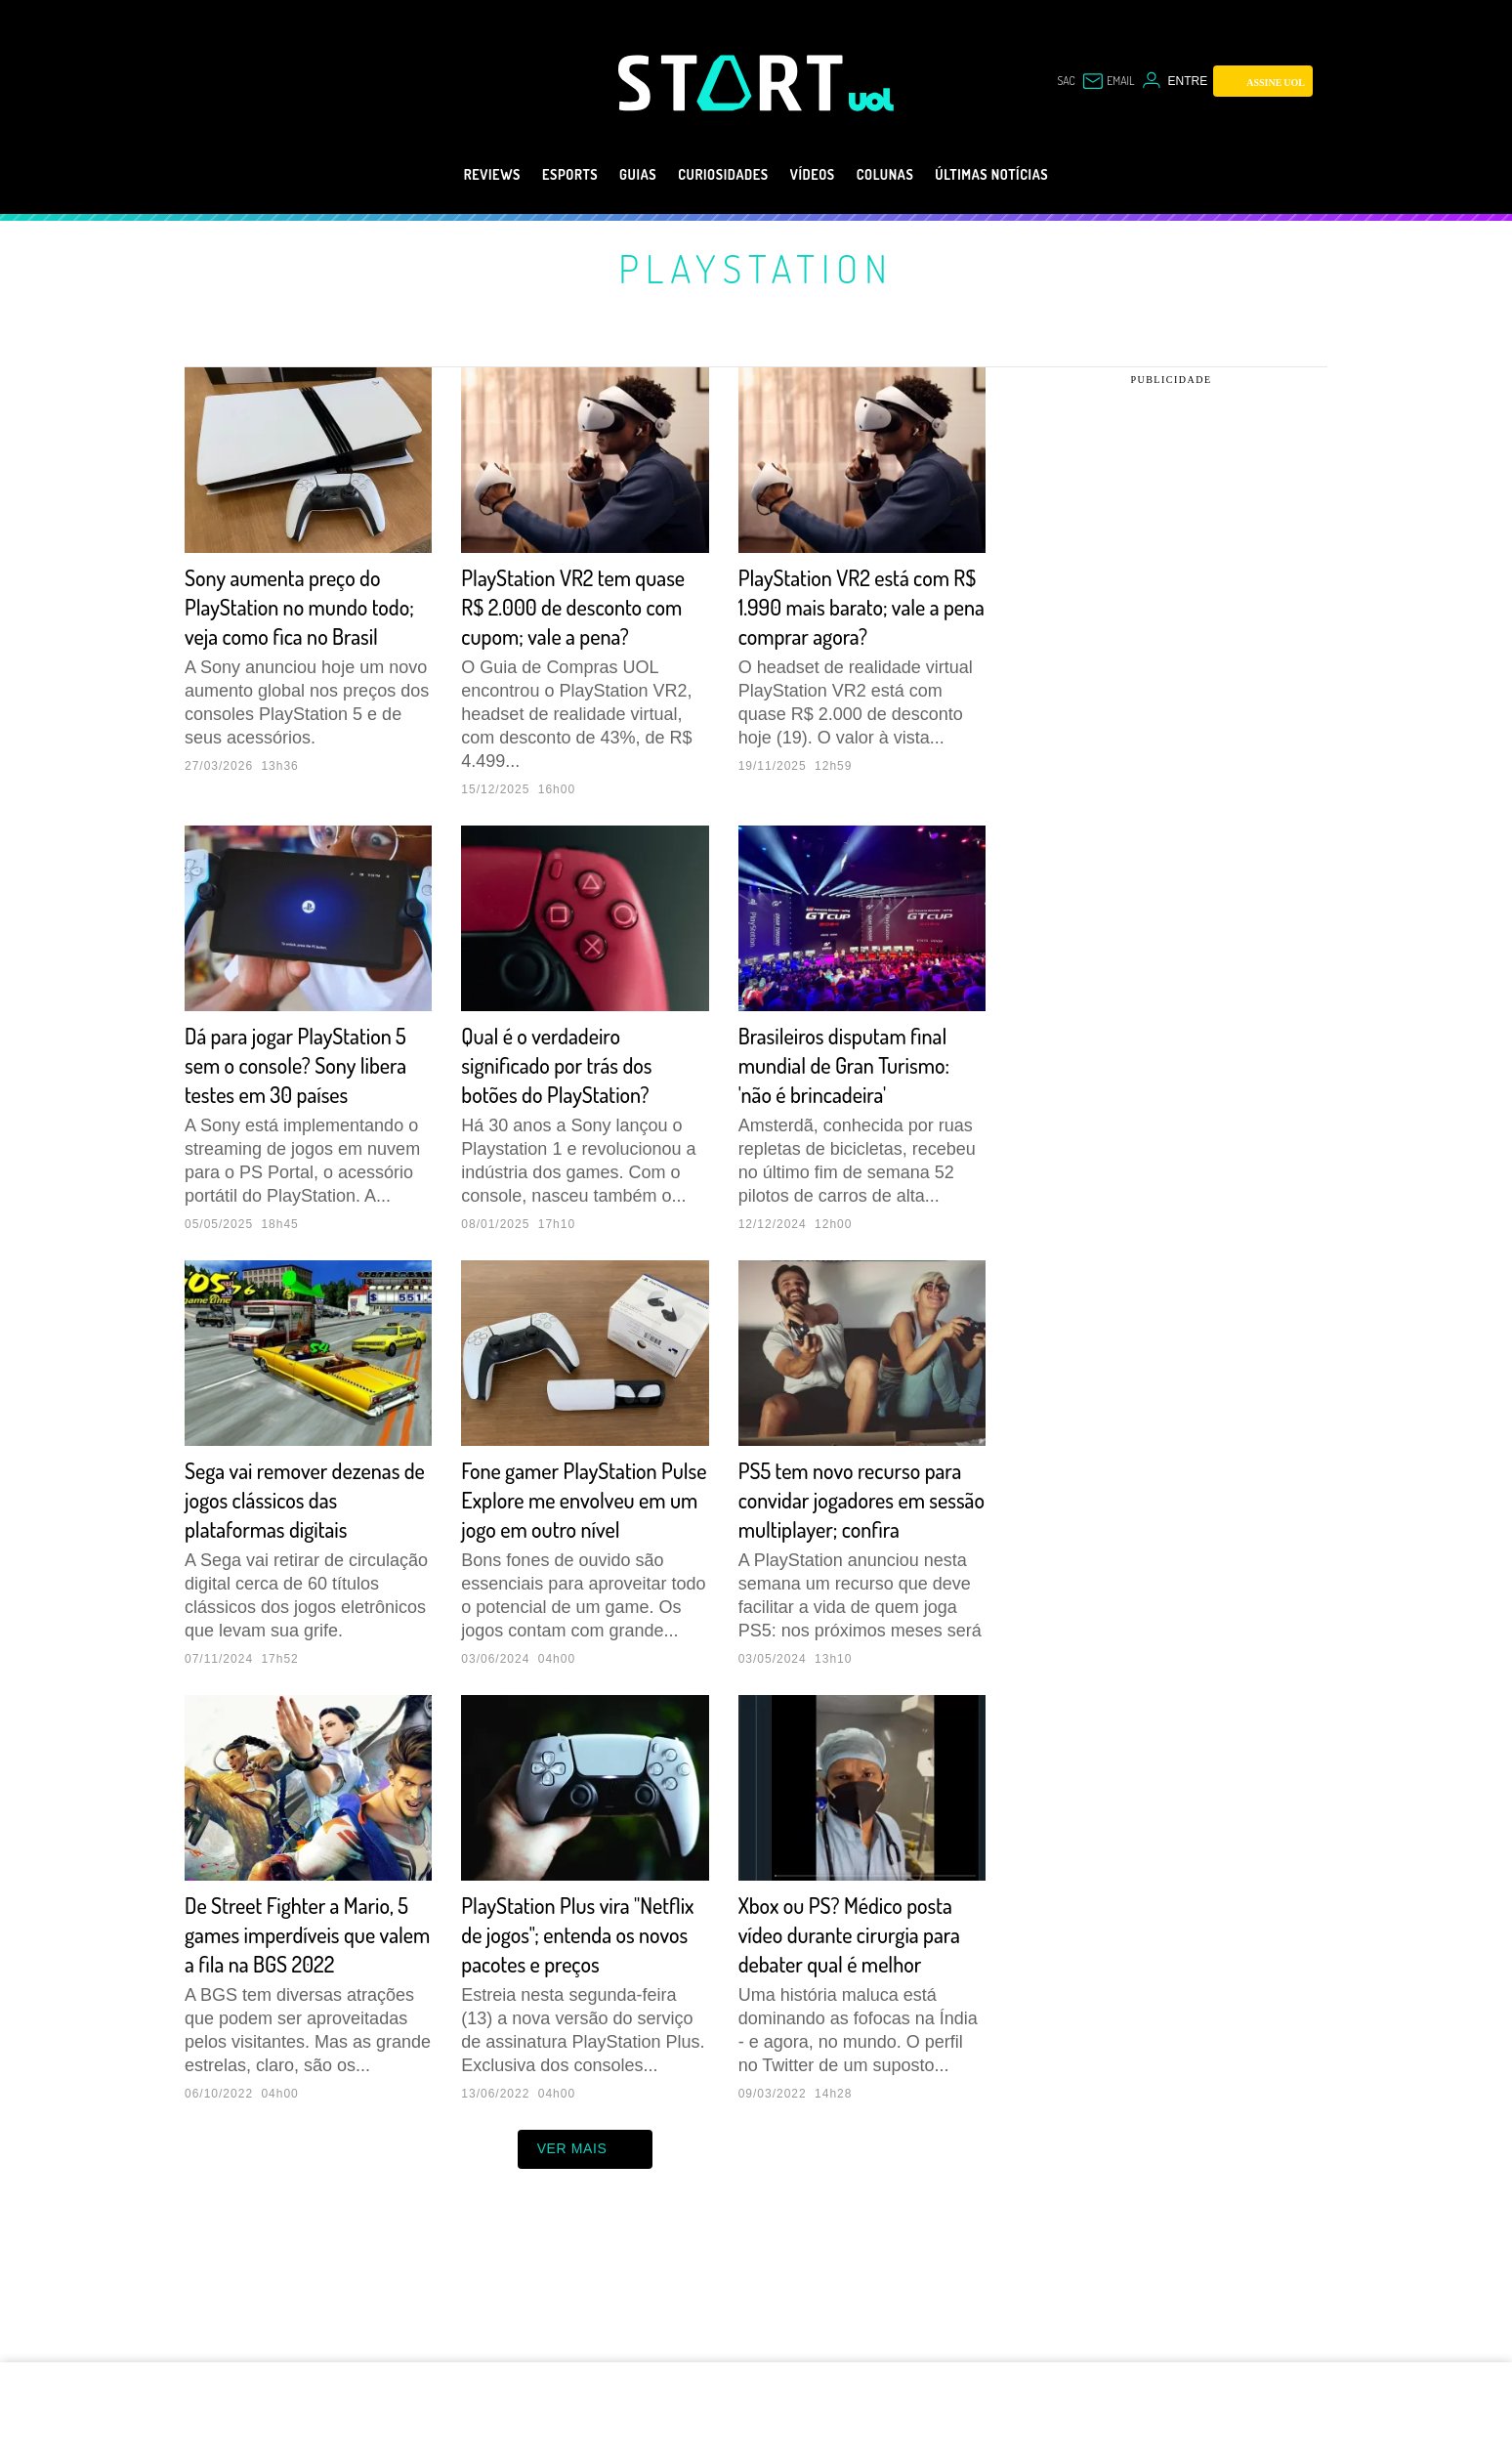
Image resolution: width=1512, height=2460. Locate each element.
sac (1054, 81)
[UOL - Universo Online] (872, 99)
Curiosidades (715, 175)
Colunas (905, 175)
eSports (534, 175)
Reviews (445, 175)
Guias (614, 175)
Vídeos (820, 175)
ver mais (585, 2266)
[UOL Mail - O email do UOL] (1103, 81)
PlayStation (756, 267)
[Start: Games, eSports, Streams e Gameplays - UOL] (733, 82)
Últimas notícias (1031, 175)
